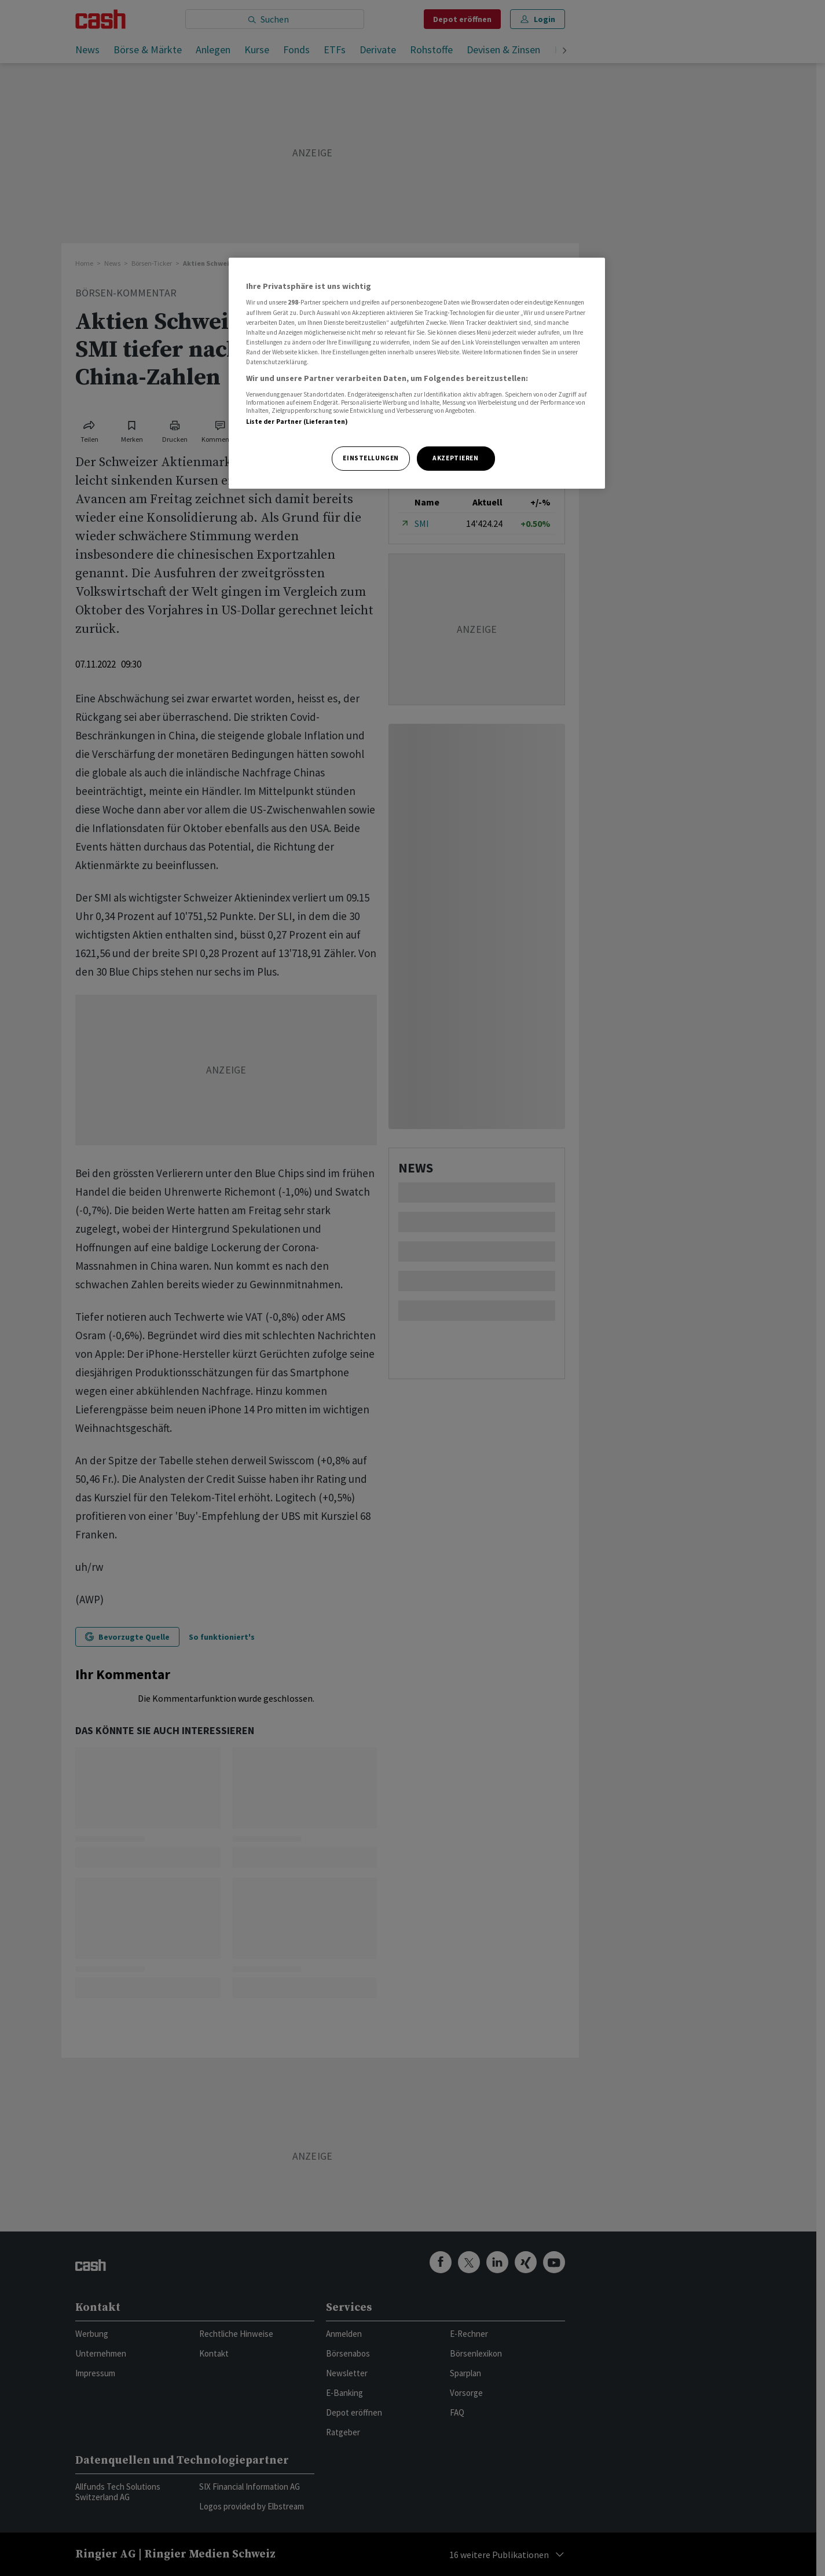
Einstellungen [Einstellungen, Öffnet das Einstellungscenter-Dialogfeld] (370, 458)
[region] (417, 373)
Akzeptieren (455, 458)
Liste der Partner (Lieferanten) (297, 421)
